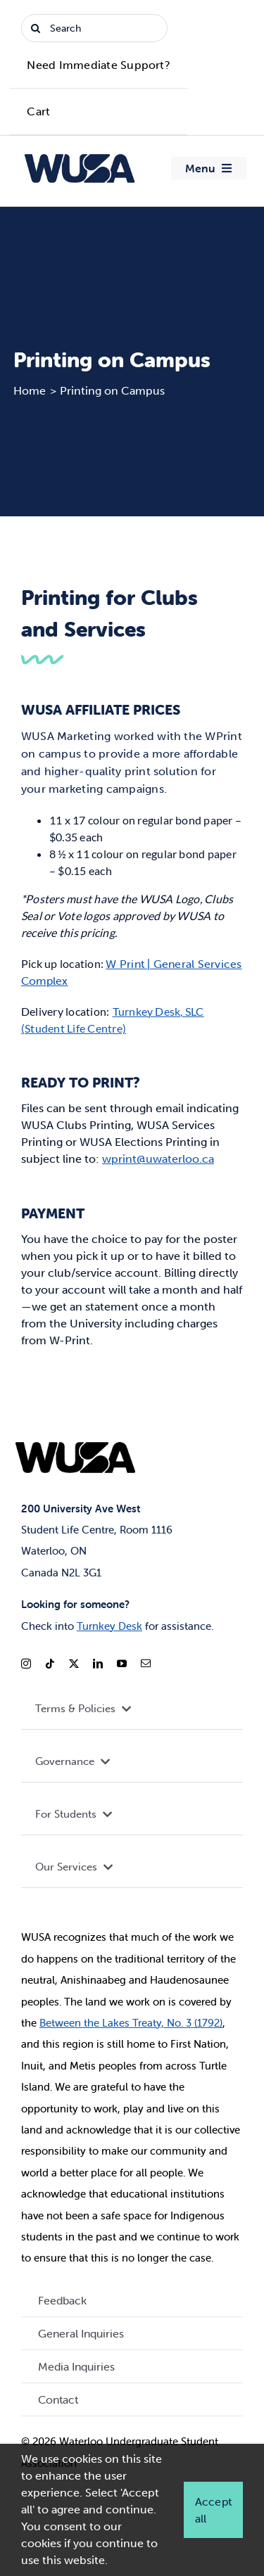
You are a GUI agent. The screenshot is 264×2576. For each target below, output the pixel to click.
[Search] (94, 28)
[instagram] (26, 1664)
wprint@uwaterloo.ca (158, 1159)
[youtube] (122, 1664)
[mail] (146, 1664)
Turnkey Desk (109, 1626)
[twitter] (74, 1664)
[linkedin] (98, 1664)
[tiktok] (50, 1664)
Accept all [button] (213, 2509)
